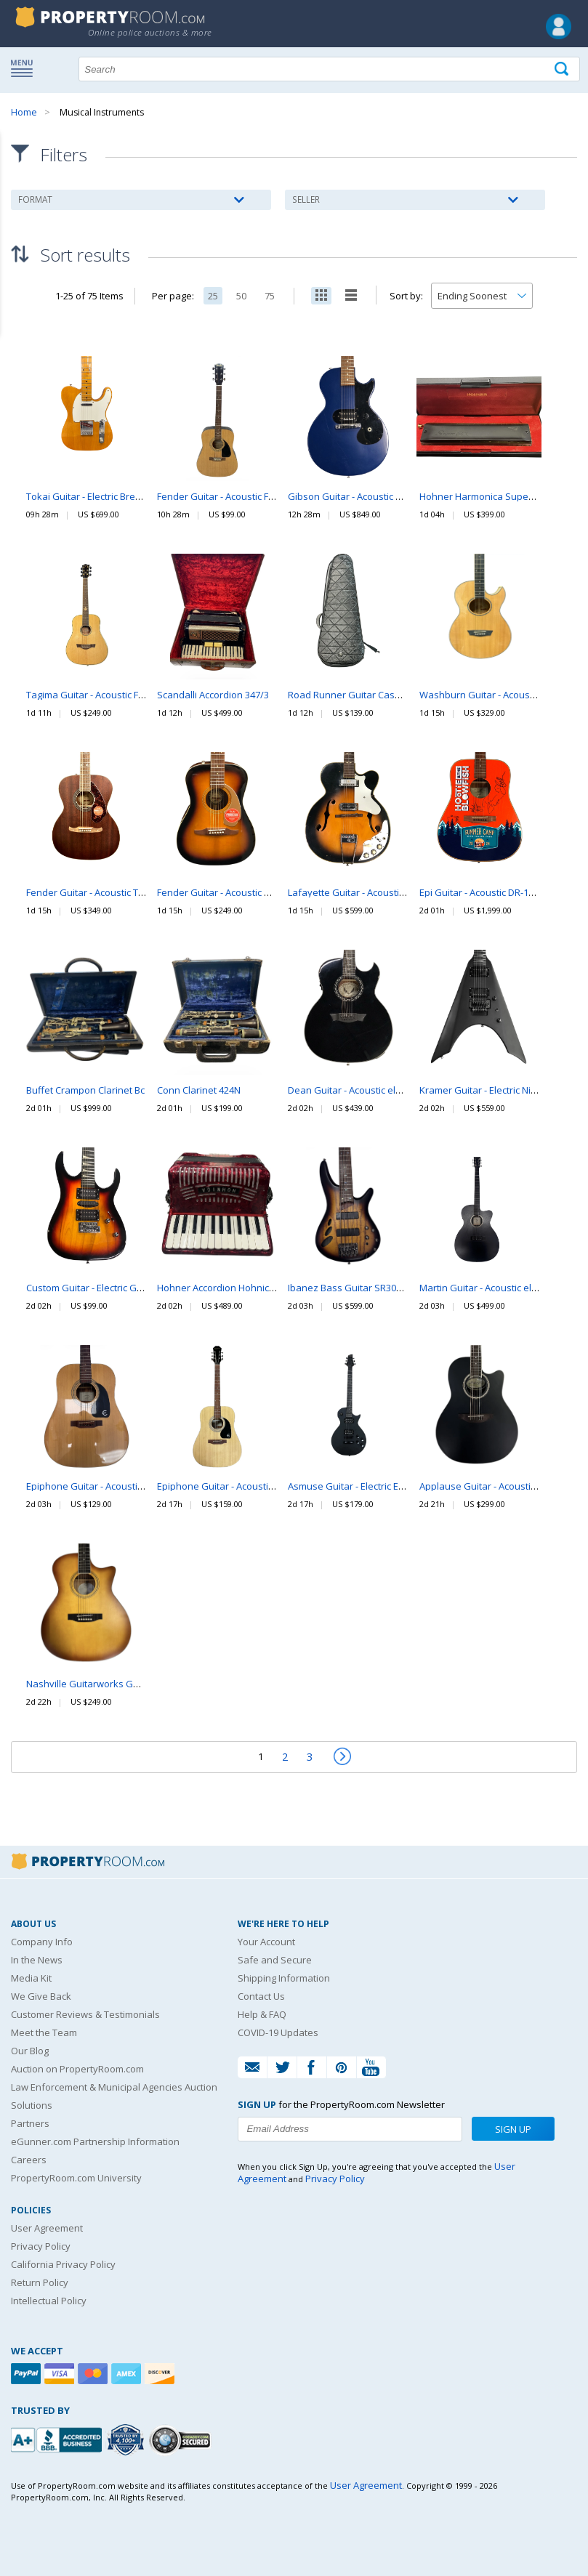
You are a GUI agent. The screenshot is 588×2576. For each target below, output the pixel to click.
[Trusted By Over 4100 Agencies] (127, 2440)
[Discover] (161, 2373)
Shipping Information (284, 1978)
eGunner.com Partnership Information (95, 2141)
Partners (30, 2123)
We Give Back (41, 1996)
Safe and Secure (275, 1959)
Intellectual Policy (48, 2300)
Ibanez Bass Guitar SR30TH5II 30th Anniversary (391, 1287)
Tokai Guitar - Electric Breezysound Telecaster (127, 496)
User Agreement (47, 2227)
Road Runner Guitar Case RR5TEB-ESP (371, 694)
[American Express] (128, 2373)
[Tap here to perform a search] (563, 69)
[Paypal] (27, 2373)
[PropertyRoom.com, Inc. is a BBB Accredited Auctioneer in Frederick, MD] (58, 2438)
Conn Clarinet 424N (199, 1090)
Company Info (42, 1941)
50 (241, 295)
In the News (37, 1959)
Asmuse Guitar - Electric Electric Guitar (371, 1486)
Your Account (266, 1941)
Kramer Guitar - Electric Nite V (483, 1090)
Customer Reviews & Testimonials (85, 2014)
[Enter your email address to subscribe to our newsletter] (350, 2129)
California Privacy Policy (63, 2264)
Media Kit (31, 1978)
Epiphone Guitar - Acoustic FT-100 (229, 1486)
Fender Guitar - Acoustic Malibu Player (240, 892)
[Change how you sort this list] (482, 296)
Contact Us (261, 1996)
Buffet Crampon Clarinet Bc (85, 1090)
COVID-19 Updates (278, 2032)
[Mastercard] (94, 2373)
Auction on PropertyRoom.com (77, 2068)
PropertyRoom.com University (76, 2177)
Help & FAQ (262, 2014)
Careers (29, 2159)
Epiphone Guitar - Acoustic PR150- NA (107, 1486)
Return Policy (39, 2282)
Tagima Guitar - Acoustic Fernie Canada (112, 694)
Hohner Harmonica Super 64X (484, 496)
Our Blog (30, 2050)
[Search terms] (329, 69)
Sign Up (513, 2129)
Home (24, 112)
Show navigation (25, 67)
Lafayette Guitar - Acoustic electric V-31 (373, 892)
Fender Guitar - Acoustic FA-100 (224, 496)
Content (14, 184)
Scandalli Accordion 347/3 (213, 694)
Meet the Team (44, 2032)
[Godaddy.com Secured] (182, 2440)
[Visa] (61, 2373)
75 (270, 295)
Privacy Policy (41, 2246)
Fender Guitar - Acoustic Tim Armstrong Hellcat (127, 892)
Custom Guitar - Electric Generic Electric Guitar (126, 1287)
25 (213, 295)
